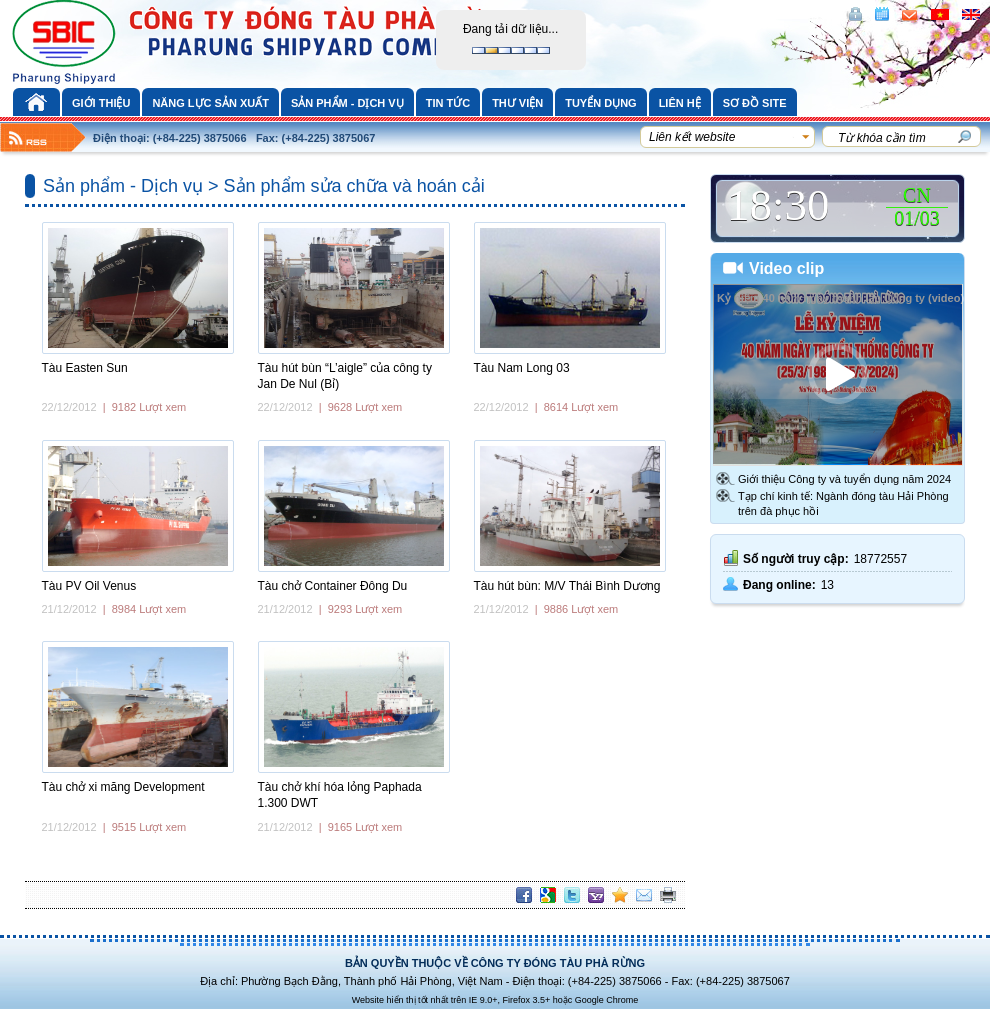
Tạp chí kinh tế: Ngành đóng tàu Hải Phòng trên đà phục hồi (843, 503)
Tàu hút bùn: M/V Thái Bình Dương (567, 586)
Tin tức (448, 103)
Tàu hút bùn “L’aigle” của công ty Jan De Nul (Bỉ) (345, 376)
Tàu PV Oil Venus (89, 586)
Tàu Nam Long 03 (522, 368)
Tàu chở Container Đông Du (333, 586)
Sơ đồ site (755, 103)
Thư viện (517, 103)
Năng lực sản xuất (210, 103)
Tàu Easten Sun (85, 368)
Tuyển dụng (600, 103)
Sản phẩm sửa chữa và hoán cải (354, 186)
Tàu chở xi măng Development (123, 787)
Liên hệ (680, 103)
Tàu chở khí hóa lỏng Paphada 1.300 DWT (340, 795)
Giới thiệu (101, 103)
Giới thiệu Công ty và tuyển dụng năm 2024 (844, 479)
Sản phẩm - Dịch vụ (347, 103)
